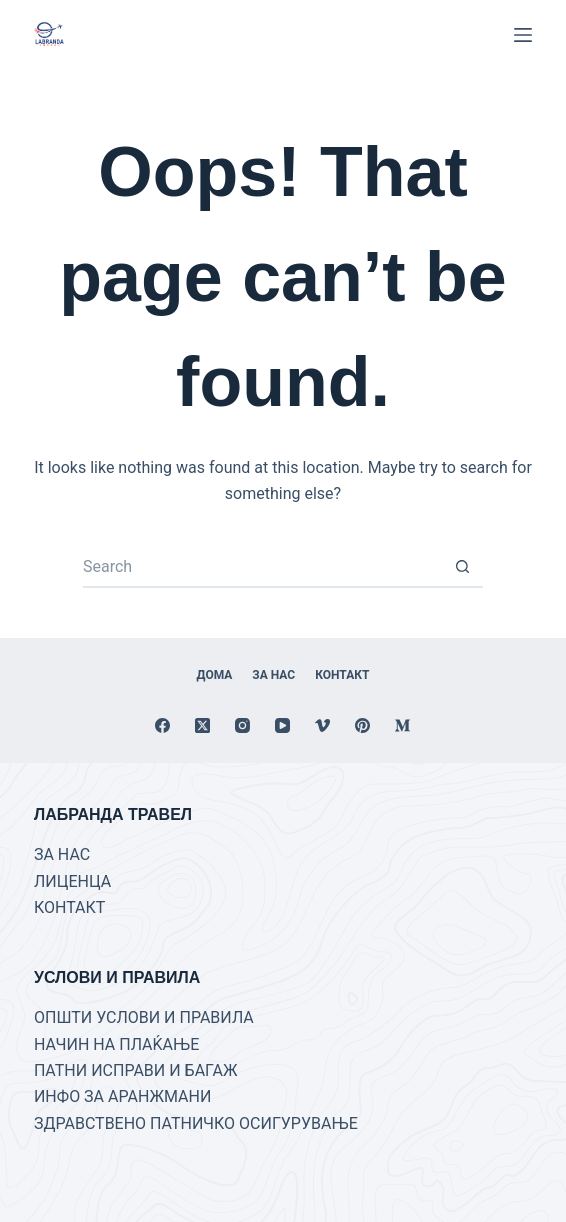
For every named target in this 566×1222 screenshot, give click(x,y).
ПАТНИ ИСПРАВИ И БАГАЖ (135, 1070)
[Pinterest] (362, 725)
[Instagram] (242, 725)
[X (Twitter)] (202, 725)
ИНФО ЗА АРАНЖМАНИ (122, 1096)
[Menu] (523, 35)
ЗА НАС (62, 854)
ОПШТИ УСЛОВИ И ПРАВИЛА (144, 1017)
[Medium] (402, 725)
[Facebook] (162, 725)
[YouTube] (282, 725)
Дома (215, 675)
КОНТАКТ (69, 907)
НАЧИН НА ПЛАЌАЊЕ (116, 1044)
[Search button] (463, 568)
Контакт (342, 675)
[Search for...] (263, 568)
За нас (273, 675)
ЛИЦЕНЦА (72, 881)
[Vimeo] (322, 725)
